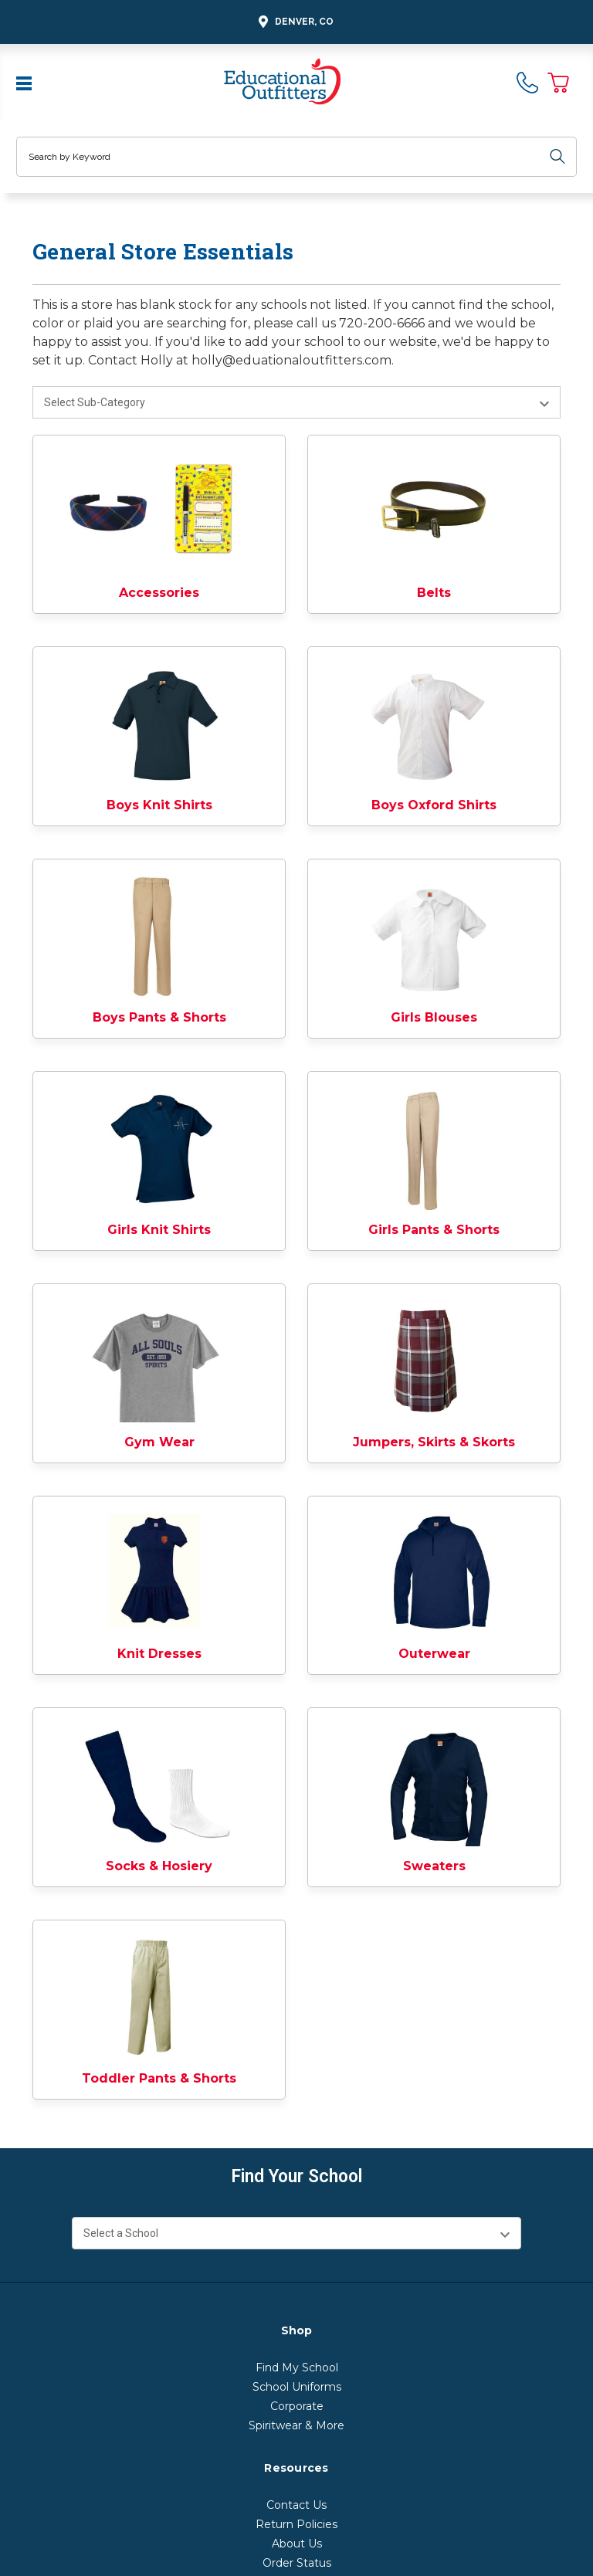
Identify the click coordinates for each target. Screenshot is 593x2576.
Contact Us (296, 2505)
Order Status (297, 2563)
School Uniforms (296, 2387)
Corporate (297, 2406)
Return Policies (296, 2524)
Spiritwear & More (296, 2425)
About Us (297, 2544)
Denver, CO (294, 22)
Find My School (297, 2367)
